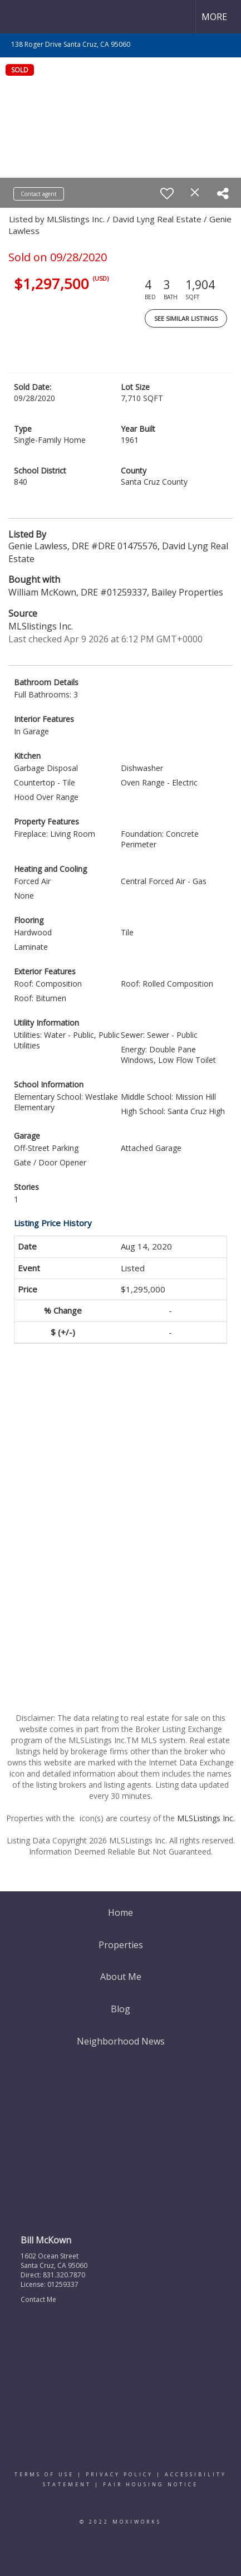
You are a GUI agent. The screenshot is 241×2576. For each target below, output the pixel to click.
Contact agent (39, 194)
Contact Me (38, 2299)
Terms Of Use (44, 2474)
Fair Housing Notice (150, 2484)
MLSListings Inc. (206, 1818)
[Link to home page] (18, 16)
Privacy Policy (119, 2474)
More (214, 17)
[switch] (167, 193)
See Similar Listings (186, 318)
